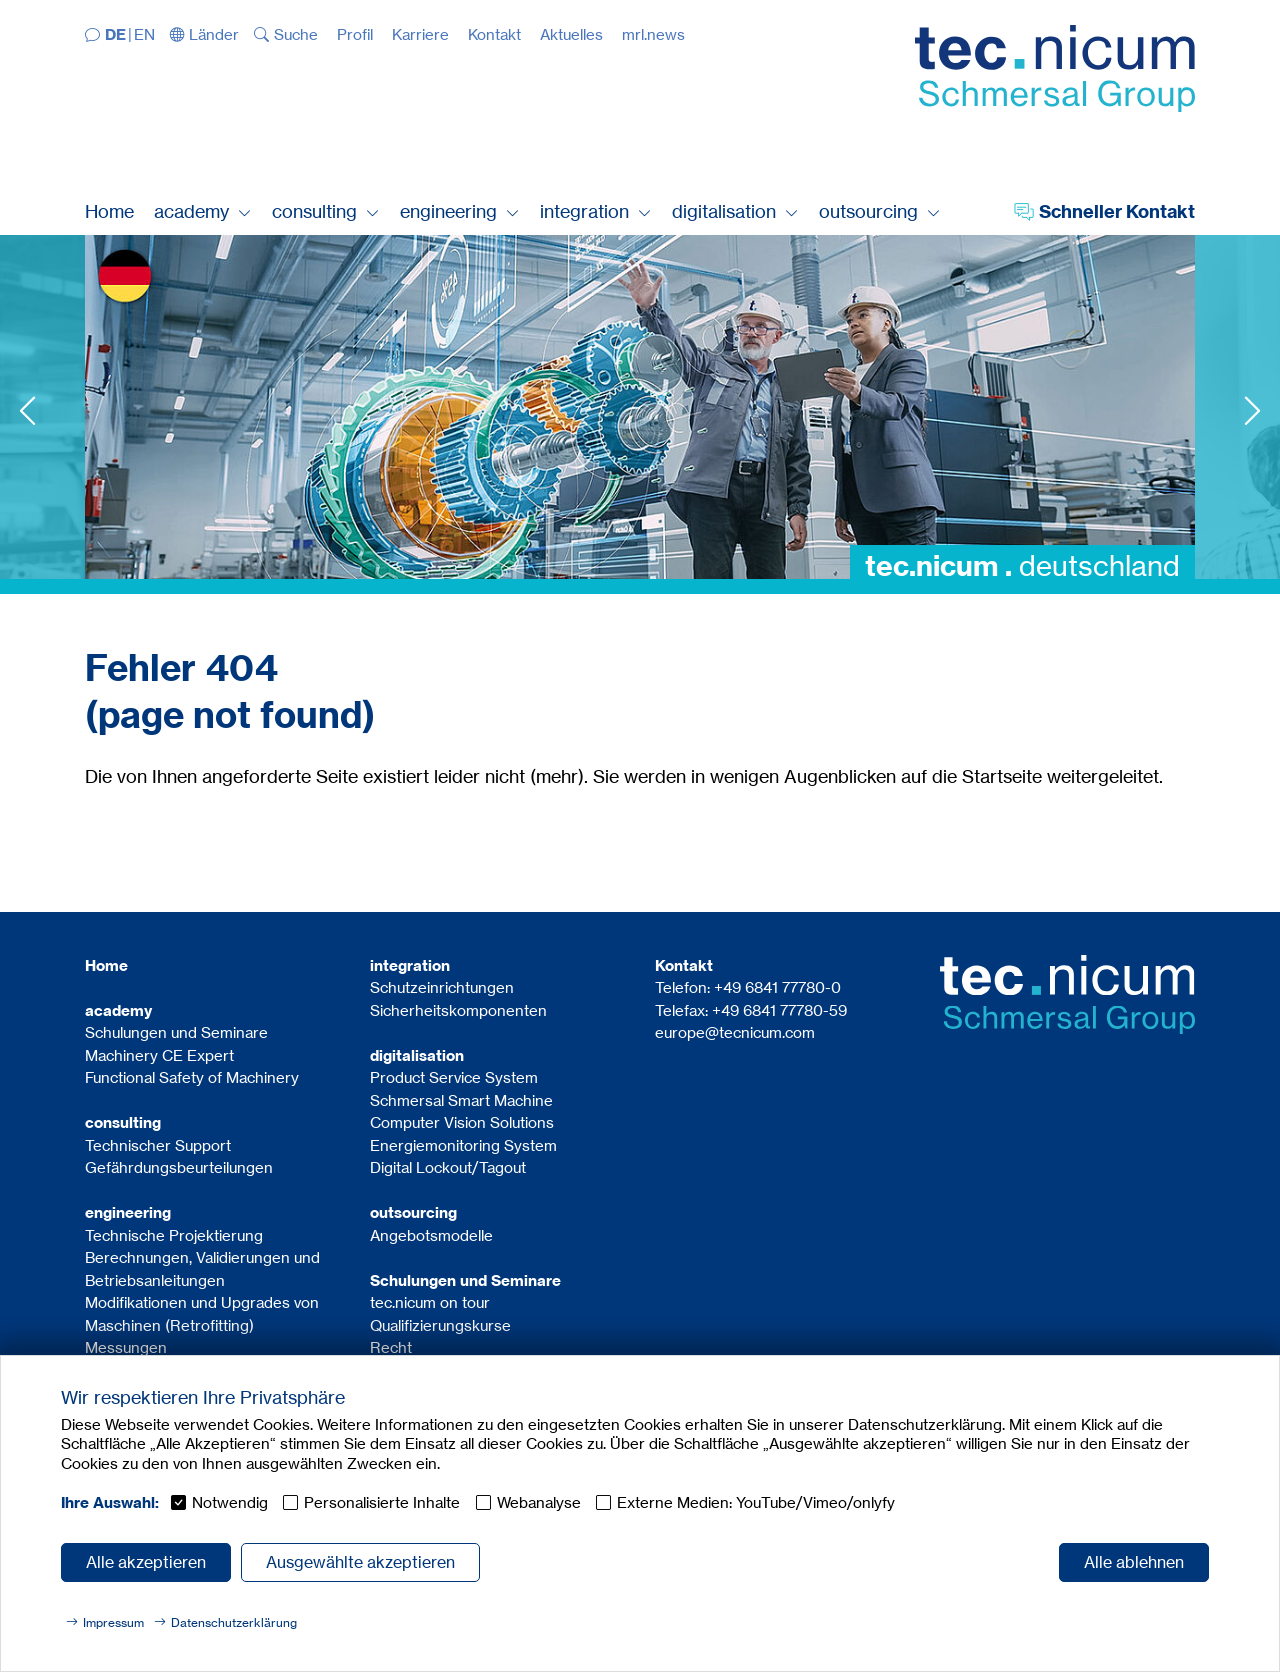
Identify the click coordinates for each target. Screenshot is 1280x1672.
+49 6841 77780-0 (777, 987)
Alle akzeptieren (146, 1562)
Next (1252, 410)
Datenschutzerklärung (234, 1622)
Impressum (113, 1622)
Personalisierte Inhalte (382, 1502)
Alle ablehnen (1134, 1562)
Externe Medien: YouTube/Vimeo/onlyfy (756, 1502)
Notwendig (230, 1502)
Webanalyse (539, 1502)
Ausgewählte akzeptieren (360, 1562)
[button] (205, 34)
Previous (27, 410)
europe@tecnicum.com (735, 1032)
